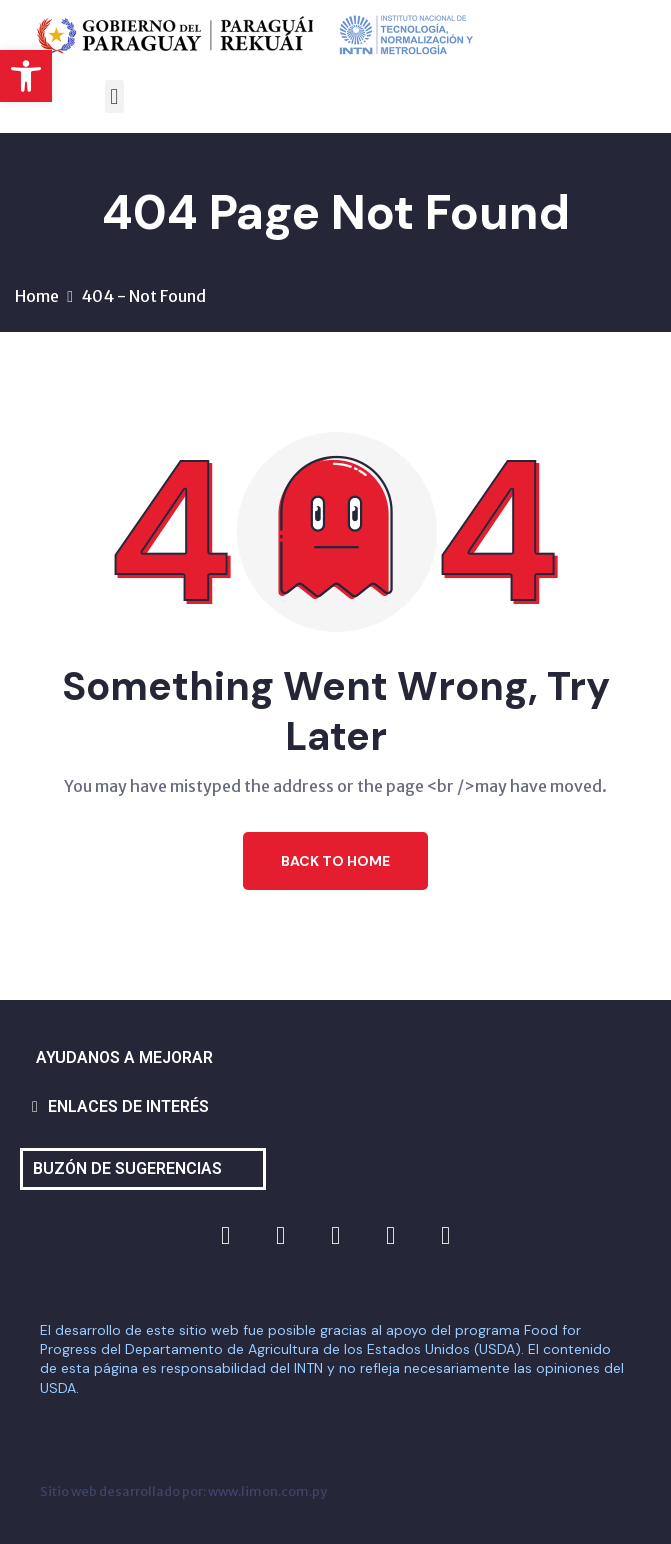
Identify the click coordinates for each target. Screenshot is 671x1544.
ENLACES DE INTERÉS (128, 1106)
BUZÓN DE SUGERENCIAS (127, 1168)
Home (37, 296)
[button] (26, 76)
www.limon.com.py (267, 1491)
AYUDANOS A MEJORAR (124, 1057)
